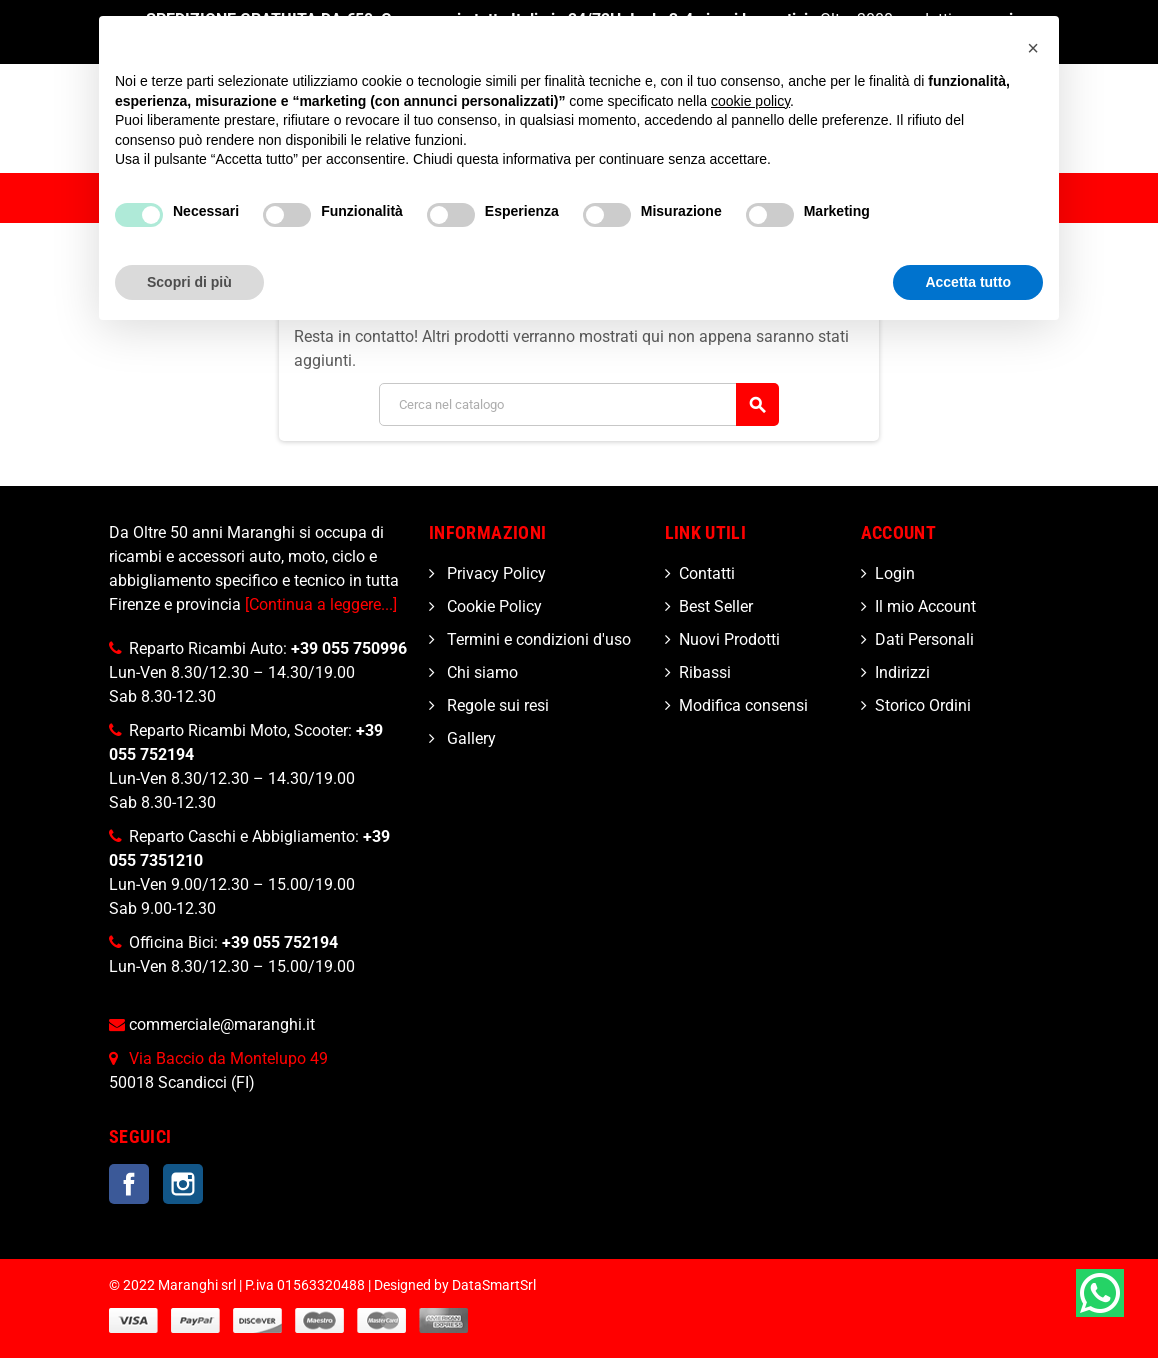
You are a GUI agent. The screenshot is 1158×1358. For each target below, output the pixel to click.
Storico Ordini (923, 705)
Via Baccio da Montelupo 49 (228, 1058)
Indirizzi (902, 672)
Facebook (129, 1184)
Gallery (469, 738)
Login (895, 573)
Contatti (707, 573)
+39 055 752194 (280, 942)
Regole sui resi (496, 705)
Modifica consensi (743, 705)
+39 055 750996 (349, 648)
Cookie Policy (492, 606)
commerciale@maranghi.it (222, 1024)
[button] (1033, 48)
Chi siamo (480, 672)
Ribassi (705, 672)
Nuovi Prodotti (729, 639)
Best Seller (716, 606)
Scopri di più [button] (189, 282)
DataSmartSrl (494, 1285)
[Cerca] (578, 404)
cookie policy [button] (750, 101)
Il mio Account (925, 606)
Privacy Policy (494, 573)
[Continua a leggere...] (321, 604)
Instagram (183, 1184)
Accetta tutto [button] (968, 282)
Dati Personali (924, 639)
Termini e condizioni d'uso (537, 639)
